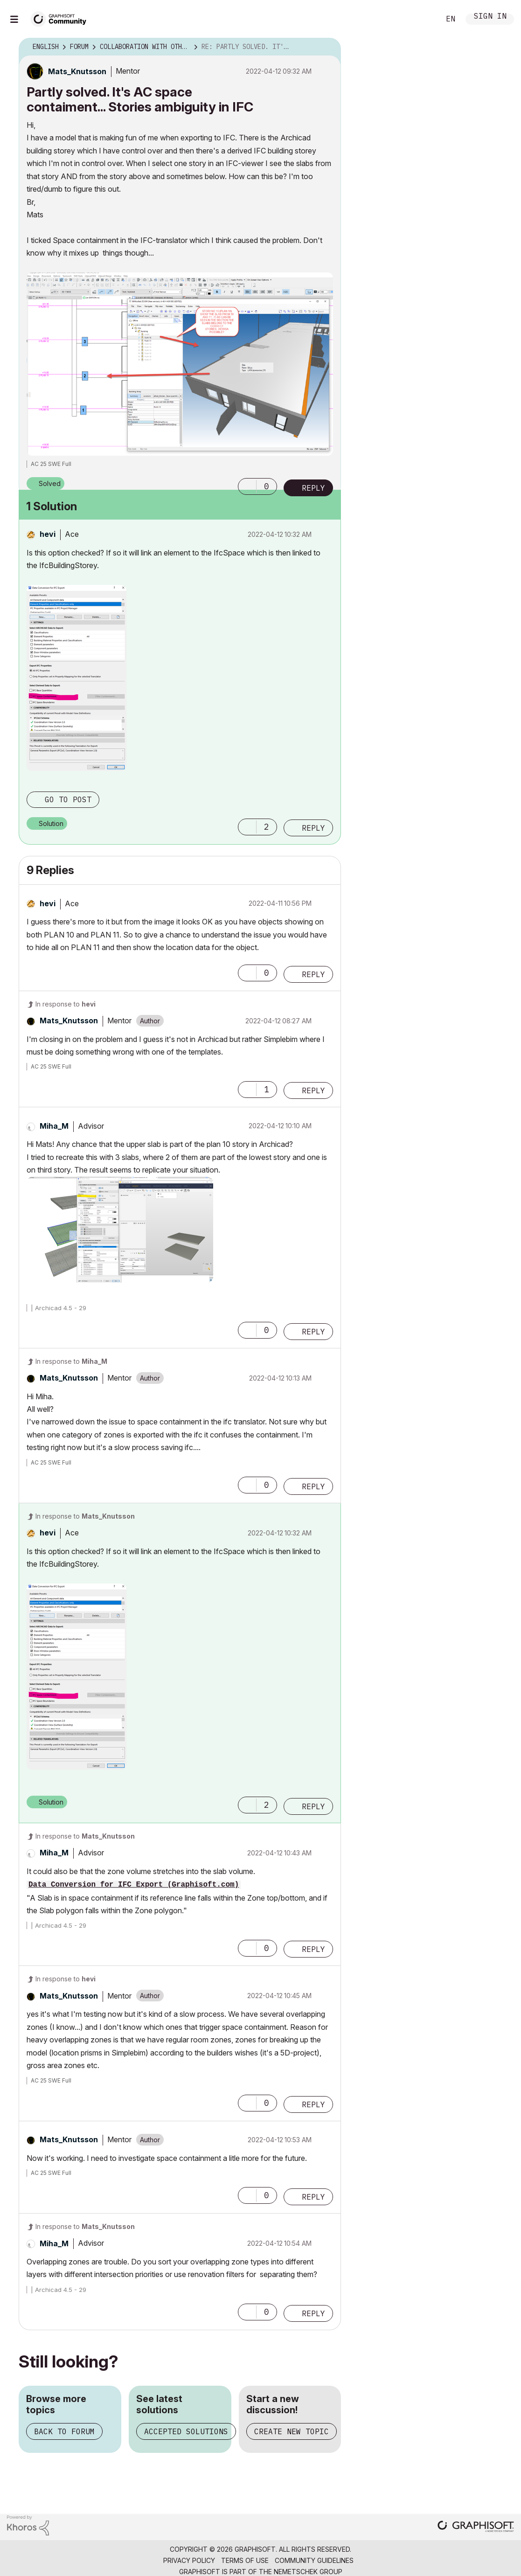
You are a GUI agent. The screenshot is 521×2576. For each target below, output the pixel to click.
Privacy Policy (189, 2560)
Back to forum (64, 2431)
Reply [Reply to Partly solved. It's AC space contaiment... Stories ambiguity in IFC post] (313, 488)
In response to (65, 1004)
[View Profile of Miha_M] (54, 1126)
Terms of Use (245, 2560)
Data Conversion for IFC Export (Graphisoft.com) (133, 1885)
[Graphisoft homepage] (476, 2527)
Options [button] (328, 47)
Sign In (490, 17)
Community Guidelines (314, 2560)
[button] (247, 486)
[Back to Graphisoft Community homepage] (61, 18)
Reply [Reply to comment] (313, 828)
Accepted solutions (186, 2431)
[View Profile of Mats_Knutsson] (77, 71)
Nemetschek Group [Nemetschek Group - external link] (308, 2572)
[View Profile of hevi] (48, 534)
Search (422, 19)
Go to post (68, 799)
